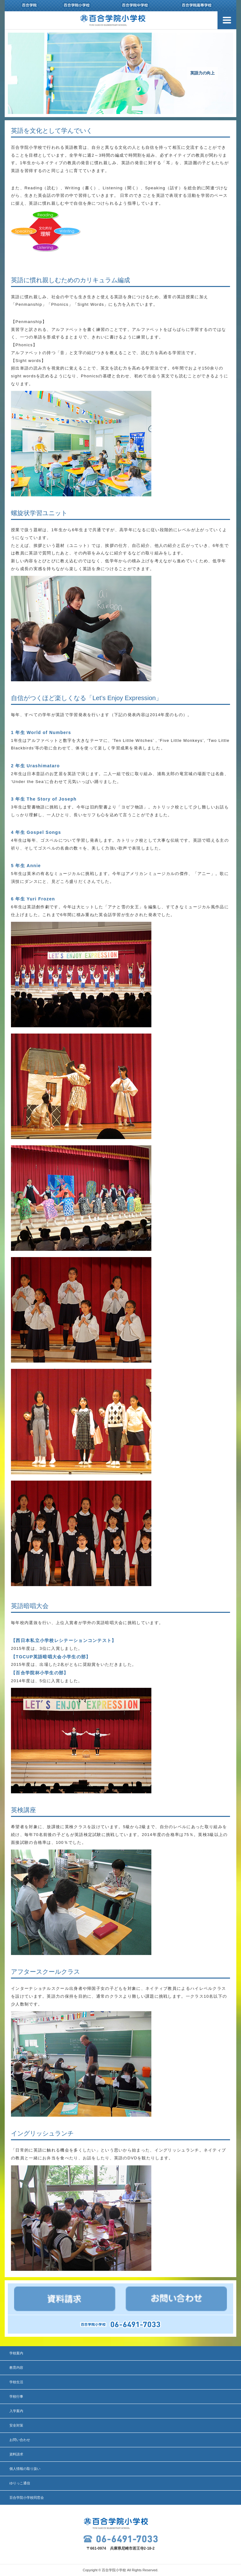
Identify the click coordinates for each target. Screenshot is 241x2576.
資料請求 (16, 2454)
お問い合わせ (19, 2440)
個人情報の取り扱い (24, 2469)
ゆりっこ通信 (19, 2483)
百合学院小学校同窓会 (26, 2497)
